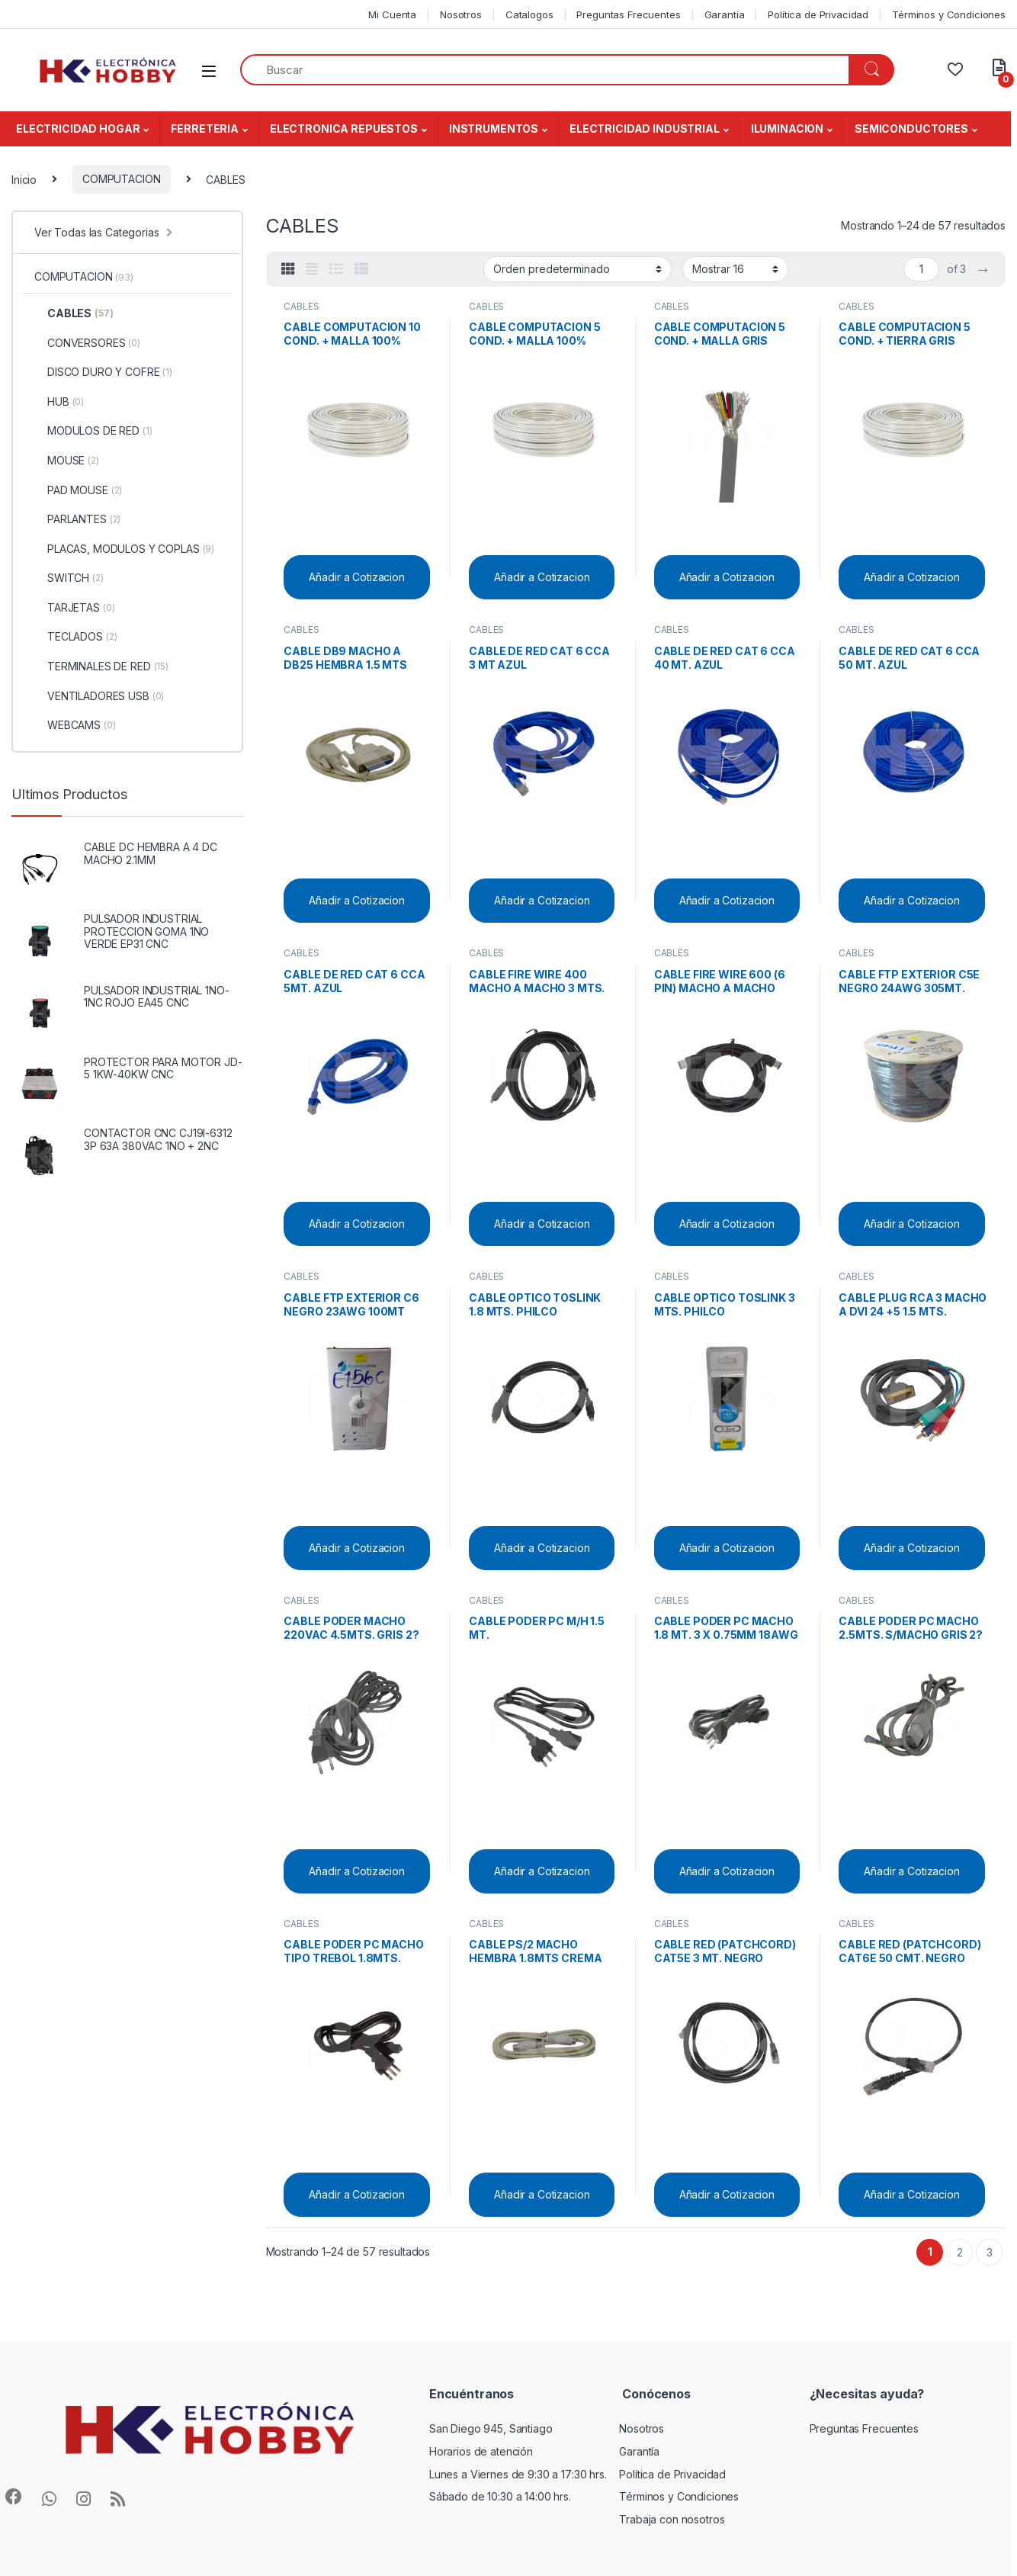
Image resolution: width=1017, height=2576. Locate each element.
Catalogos (529, 14)
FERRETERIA (205, 128)
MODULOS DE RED (93, 431)
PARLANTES (77, 519)
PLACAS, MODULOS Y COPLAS (124, 549)
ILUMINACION (787, 128)
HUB (59, 402)
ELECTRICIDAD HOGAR (78, 128)
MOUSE (66, 460)
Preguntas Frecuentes (628, 14)
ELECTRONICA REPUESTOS (344, 128)
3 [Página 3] (990, 2252)
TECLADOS (75, 637)
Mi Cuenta (392, 14)
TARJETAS (74, 608)
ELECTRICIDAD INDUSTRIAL (644, 128)
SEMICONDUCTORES (911, 128)
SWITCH (69, 578)
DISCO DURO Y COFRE (103, 372)
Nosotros (461, 14)
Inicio (24, 178)
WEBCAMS (75, 725)
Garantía (724, 14)
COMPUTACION (121, 178)
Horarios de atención (481, 2451)
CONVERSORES (87, 343)
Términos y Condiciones (949, 14)
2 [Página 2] (960, 2252)
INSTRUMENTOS (493, 128)
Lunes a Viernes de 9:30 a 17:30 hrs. (518, 2474)
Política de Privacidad (818, 14)
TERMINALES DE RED (101, 666)
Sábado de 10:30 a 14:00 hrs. (500, 2496)
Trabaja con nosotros (671, 2519)
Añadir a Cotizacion (356, 576)
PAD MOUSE (78, 490)
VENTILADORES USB (99, 696)
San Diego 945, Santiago (491, 2428)
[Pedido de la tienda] (577, 269)
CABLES (301, 306)
